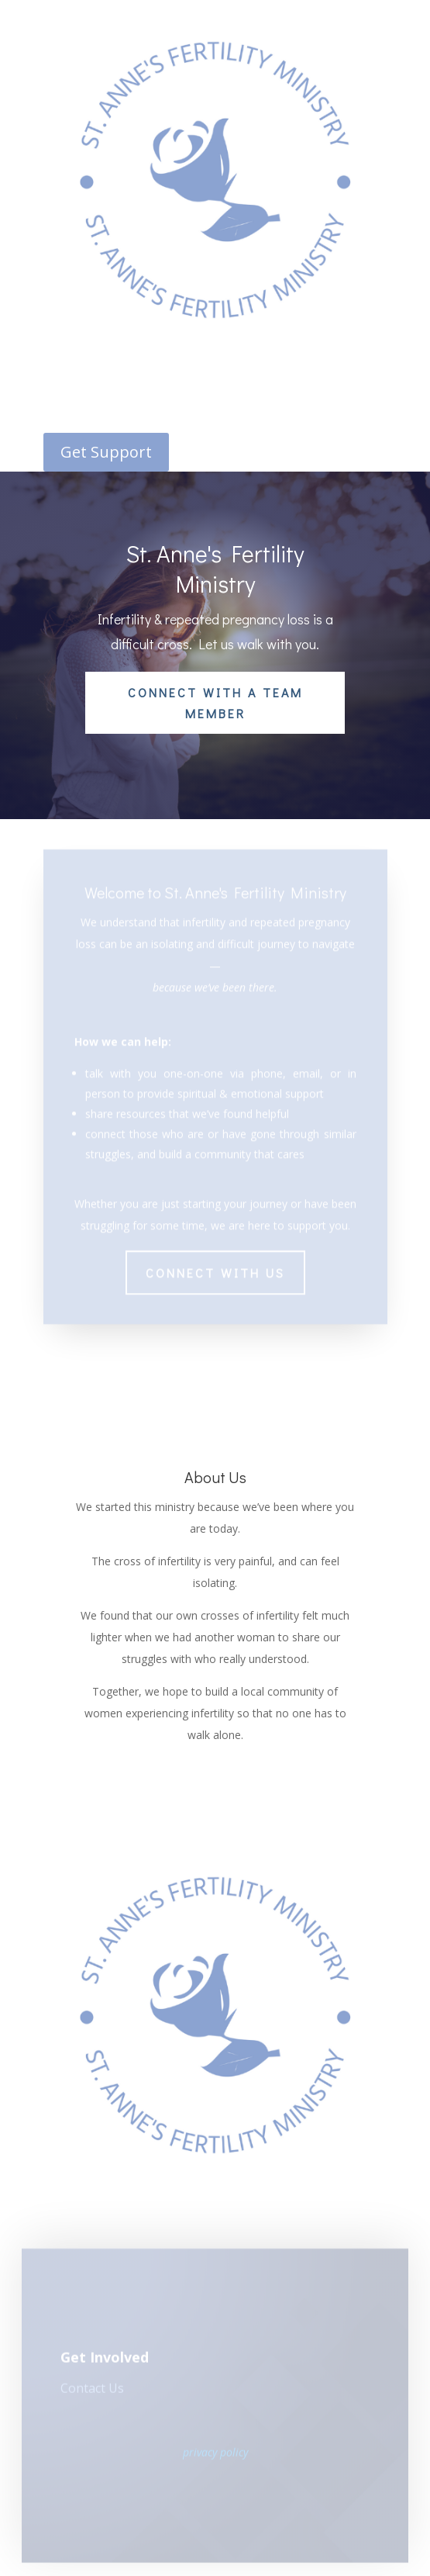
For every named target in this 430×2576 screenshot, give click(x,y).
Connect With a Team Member (215, 702)
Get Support (106, 451)
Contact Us (92, 2390)
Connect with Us (215, 1262)
